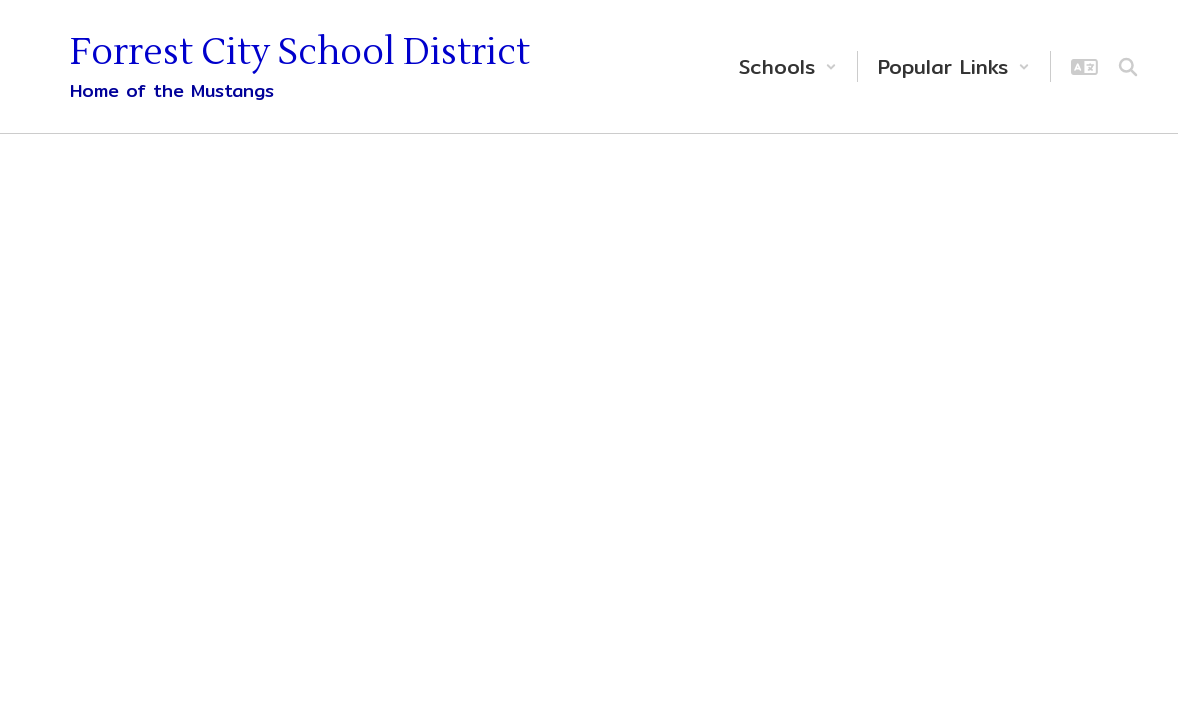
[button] (788, 66)
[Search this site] (1128, 67)
